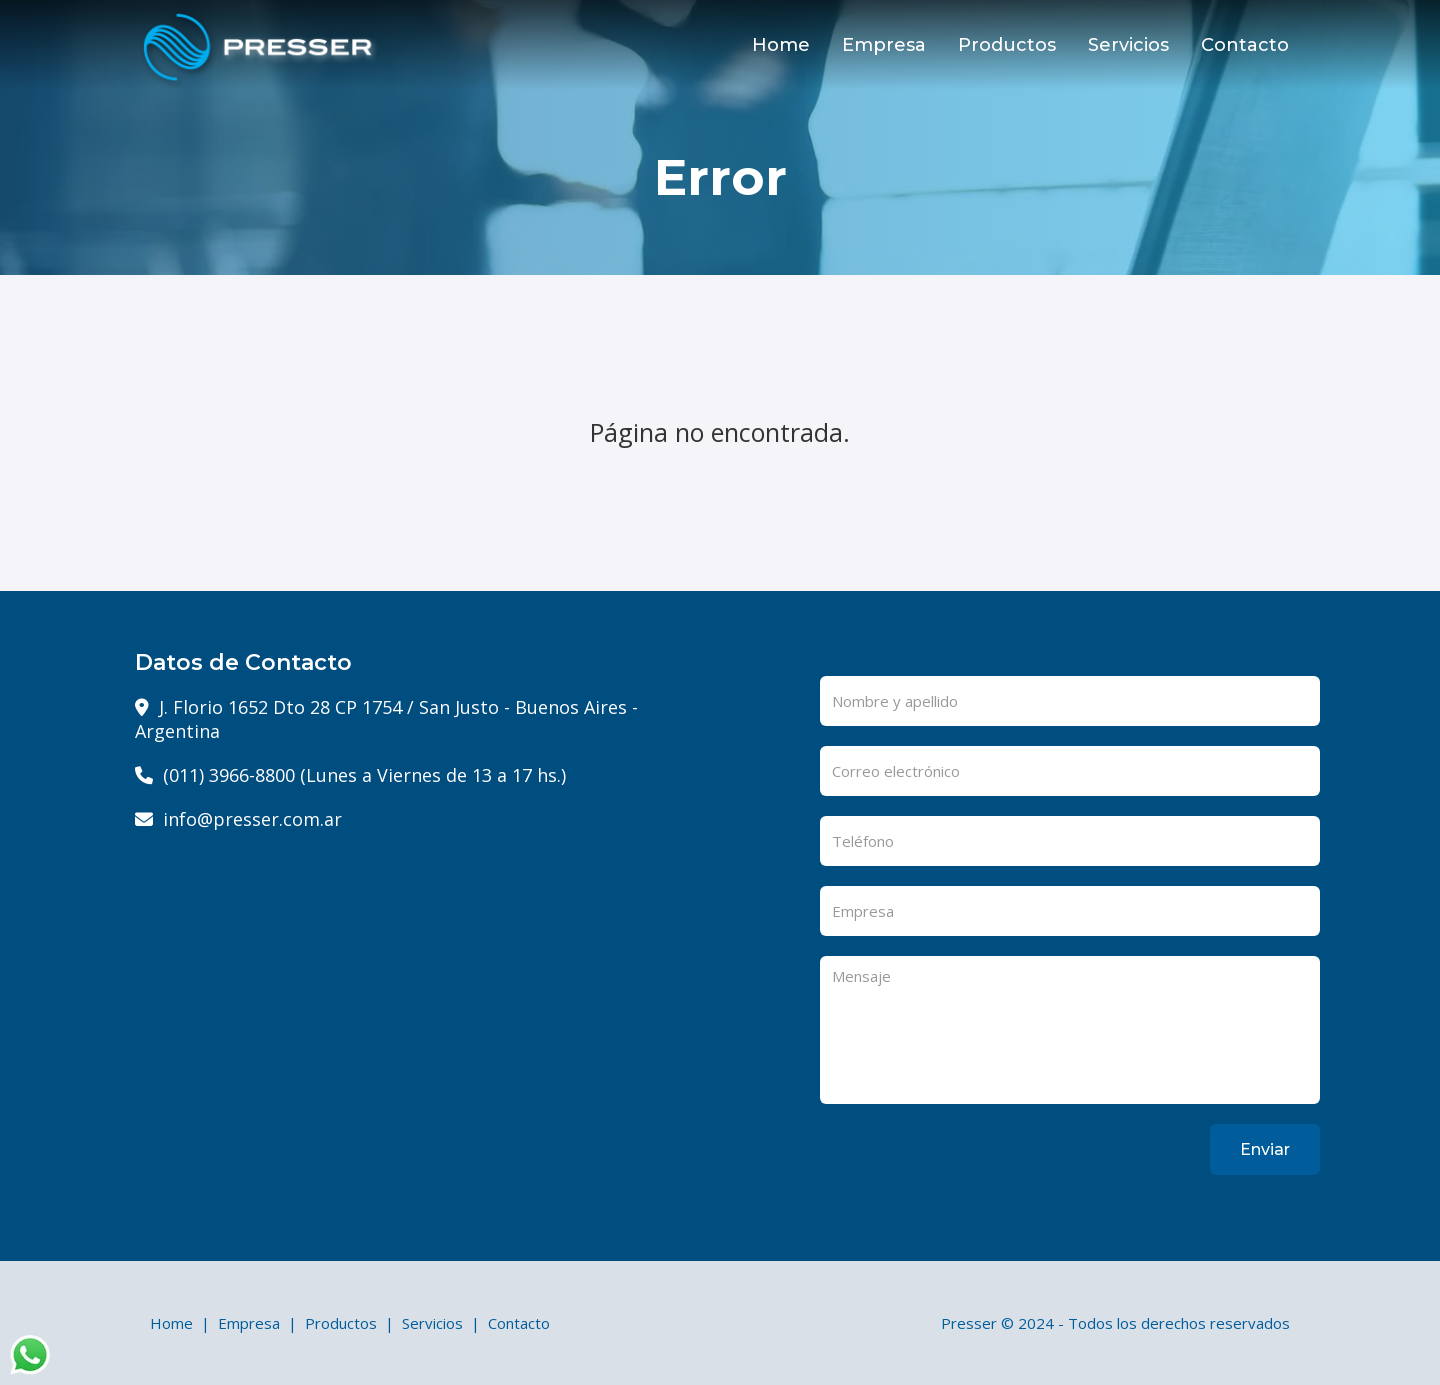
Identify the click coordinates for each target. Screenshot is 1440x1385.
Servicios (1128, 45)
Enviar (1265, 1149)
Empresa (884, 45)
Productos (1007, 45)
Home (781, 45)
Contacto (1245, 45)
